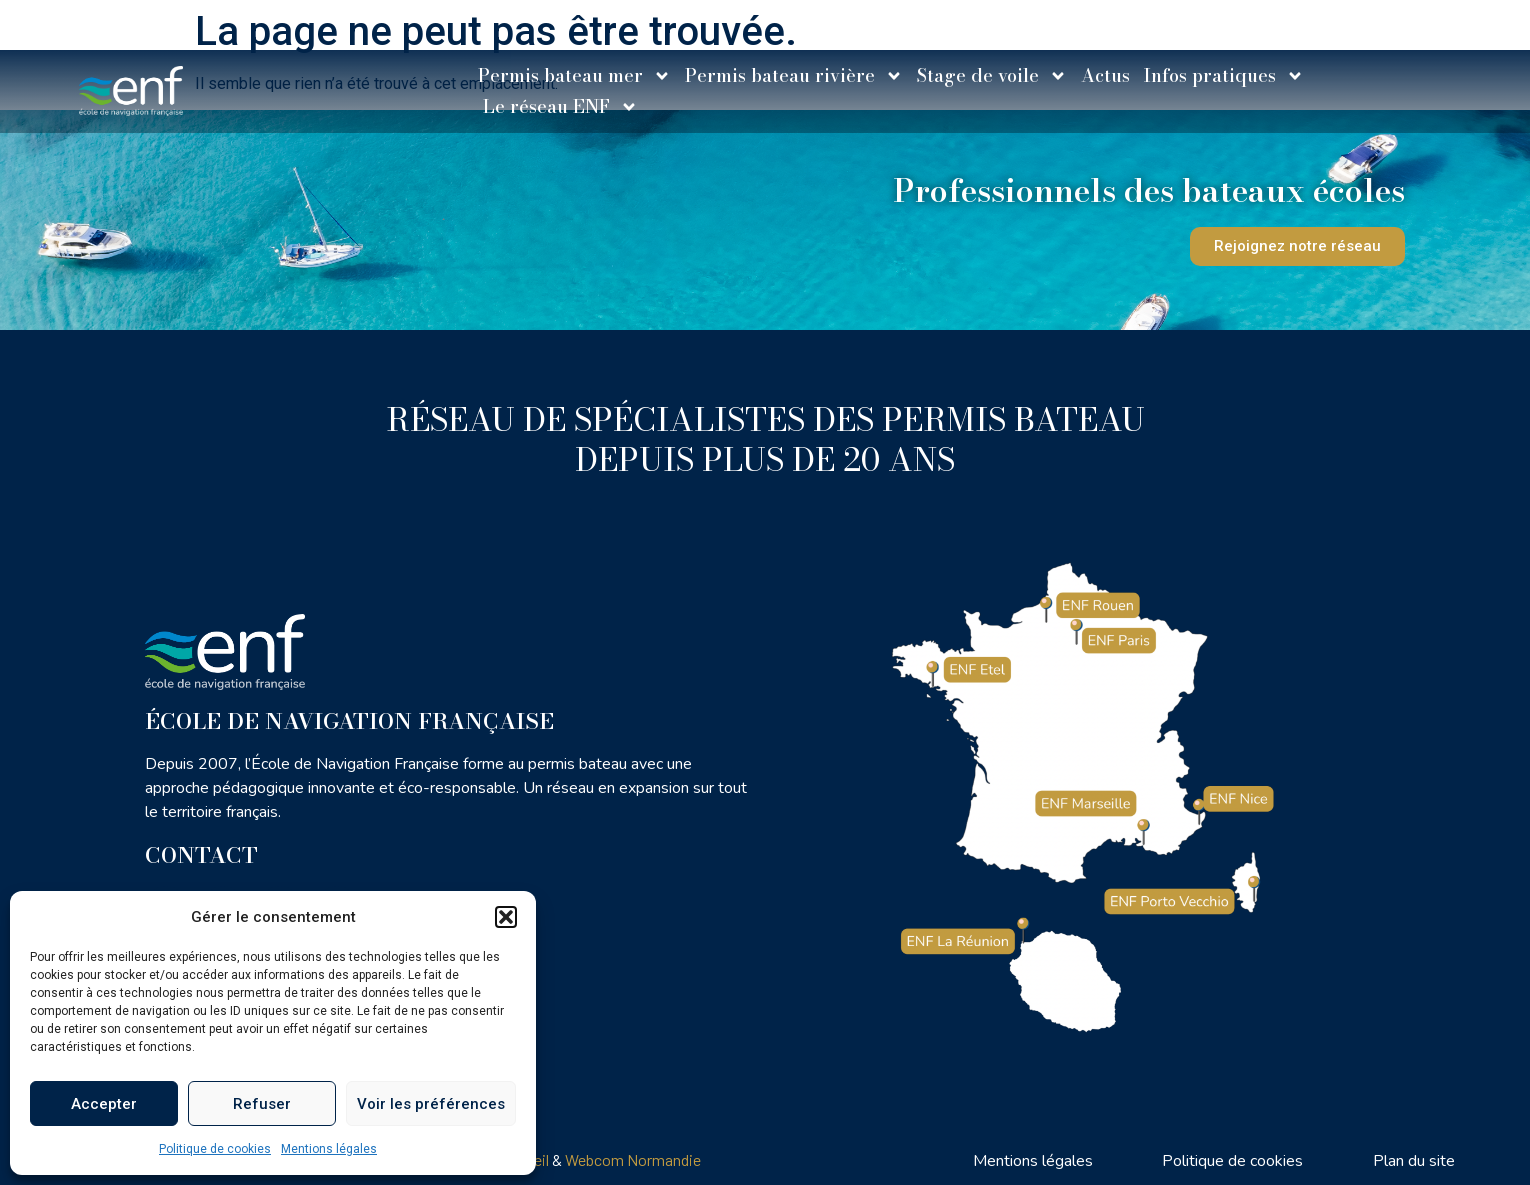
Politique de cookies (215, 1149)
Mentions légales (329, 1149)
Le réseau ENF (560, 106)
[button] (506, 917)
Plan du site (1414, 1161)
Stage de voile (992, 75)
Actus (1105, 75)
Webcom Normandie (633, 1159)
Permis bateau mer (574, 75)
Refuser (262, 1104)
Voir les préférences (431, 1104)
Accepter (104, 1104)
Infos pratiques (1224, 75)
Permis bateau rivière (794, 75)
